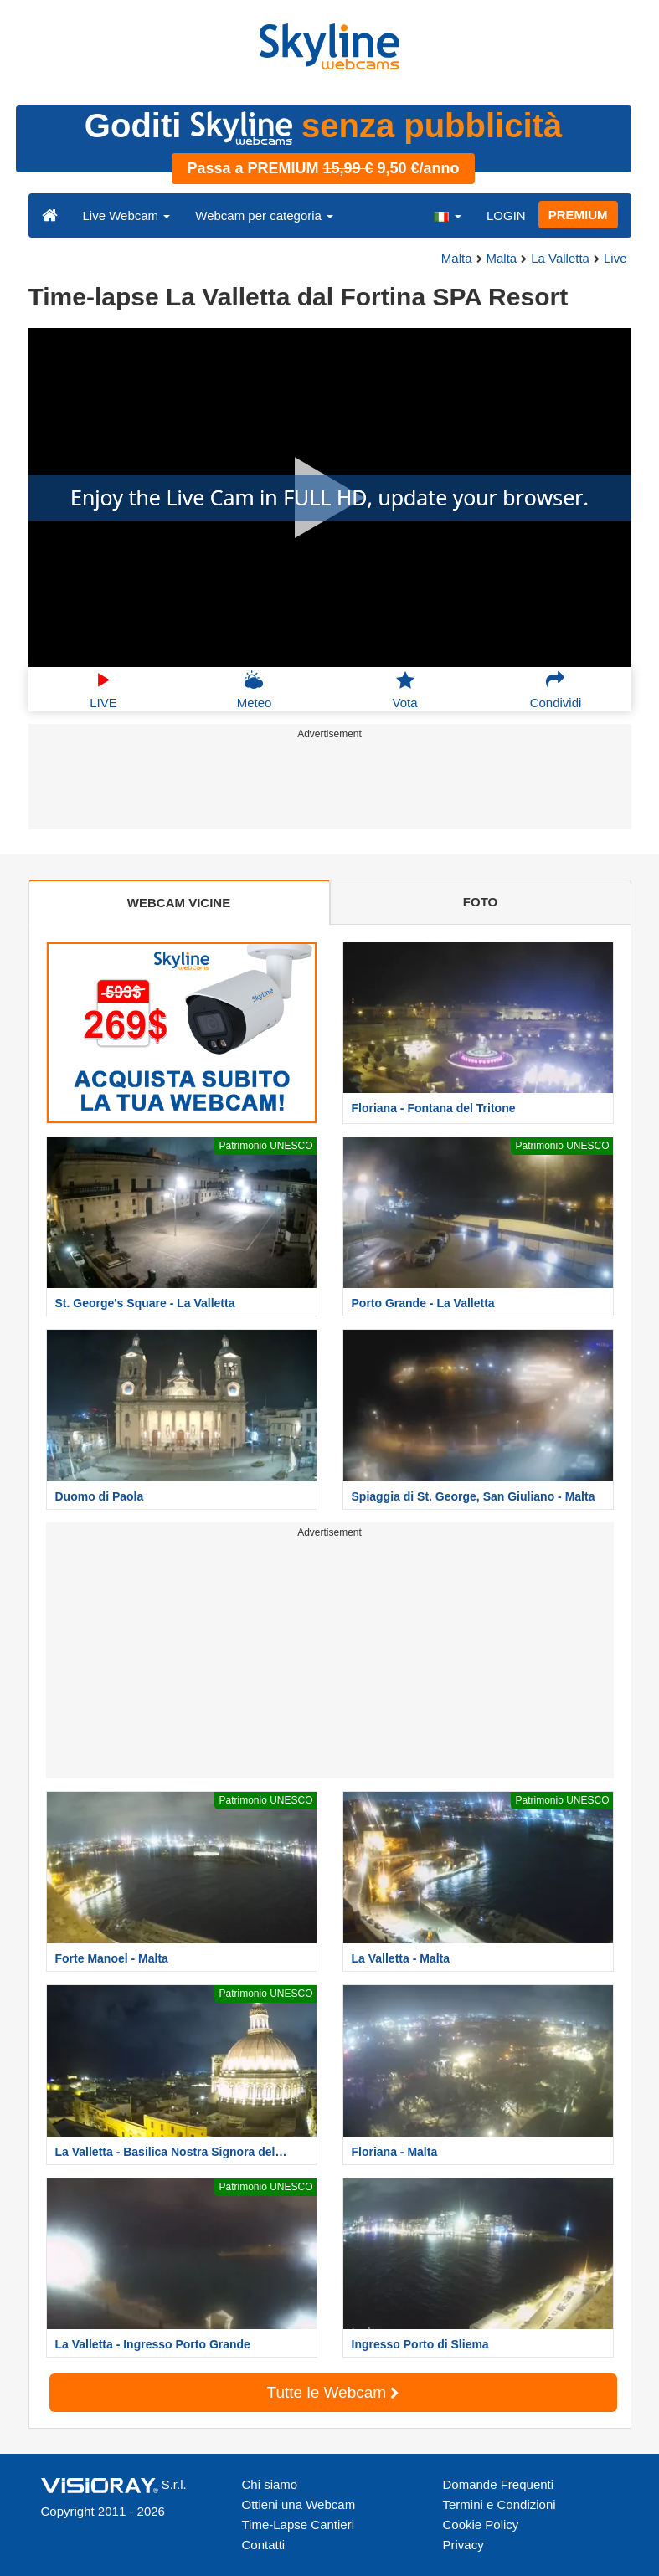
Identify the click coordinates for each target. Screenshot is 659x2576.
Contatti (264, 2545)
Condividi (556, 689)
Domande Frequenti (498, 2484)
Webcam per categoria (264, 215)
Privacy (463, 2545)
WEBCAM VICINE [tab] (178, 902)
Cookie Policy (481, 2524)
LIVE (103, 689)
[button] (447, 215)
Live (615, 258)
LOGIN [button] (506, 215)
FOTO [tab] (480, 902)
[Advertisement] (327, 787)
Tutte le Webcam (333, 2392)
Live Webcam (127, 215)
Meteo (254, 689)
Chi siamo (270, 2484)
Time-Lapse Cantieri (298, 2524)
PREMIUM (578, 215)
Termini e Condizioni (499, 2504)
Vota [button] (404, 689)
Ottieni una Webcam (299, 2504)
